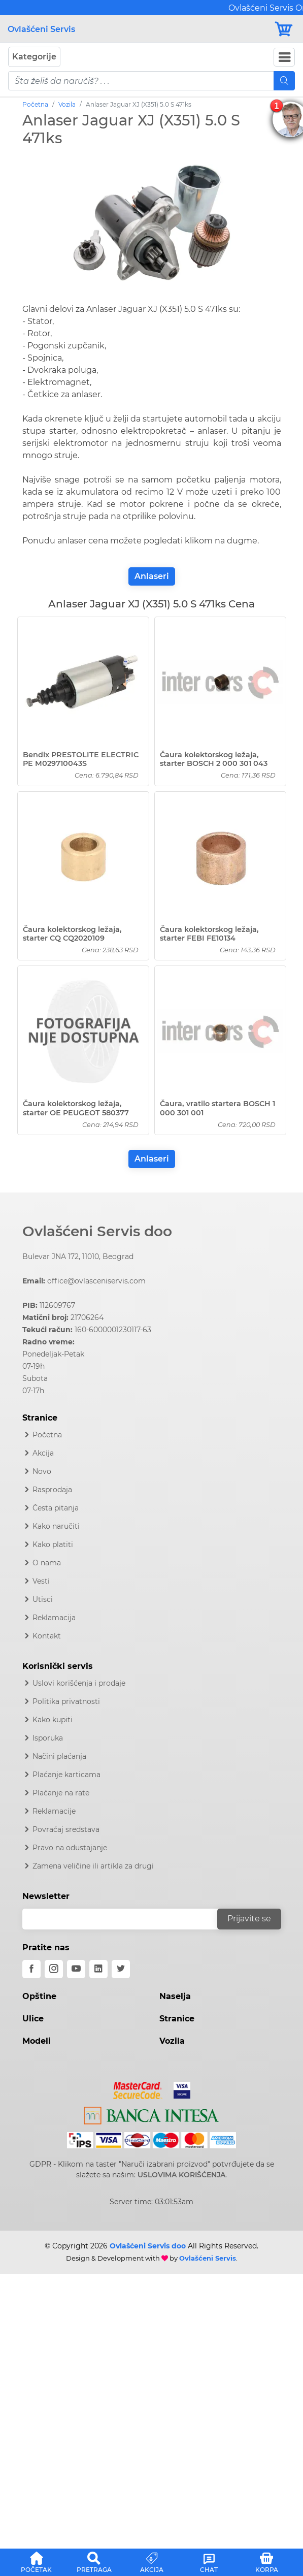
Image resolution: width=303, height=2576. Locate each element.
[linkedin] (98, 1969)
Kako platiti (52, 1544)
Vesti (41, 1581)
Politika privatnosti (66, 1701)
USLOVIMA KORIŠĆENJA (181, 2174)
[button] (36, 2561)
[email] (126, 1919)
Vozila (67, 104)
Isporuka (47, 1738)
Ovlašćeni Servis (41, 29)
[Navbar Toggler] (284, 57)
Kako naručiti (56, 1526)
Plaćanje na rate (60, 1792)
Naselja (175, 1996)
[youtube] (76, 1969)
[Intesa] (151, 2113)
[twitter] (121, 1969)
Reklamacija (54, 1617)
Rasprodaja (52, 1489)
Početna (35, 104)
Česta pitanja (55, 1507)
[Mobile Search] (284, 80)
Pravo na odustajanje (69, 1847)
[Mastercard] (139, 2088)
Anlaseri (151, 576)
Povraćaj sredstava (65, 1829)
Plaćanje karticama (66, 1774)
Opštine (39, 1996)
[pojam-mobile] (141, 80)
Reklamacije (54, 1811)
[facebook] (31, 1969)
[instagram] (54, 1969)
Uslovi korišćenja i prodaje (78, 1683)
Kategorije (34, 56)
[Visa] (178, 2088)
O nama (46, 1562)
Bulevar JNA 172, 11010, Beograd (77, 1256)
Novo (41, 1471)
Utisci (42, 1599)
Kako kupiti (52, 1719)
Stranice (176, 2018)
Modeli (36, 2041)
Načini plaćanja (59, 1756)
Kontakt (46, 1635)
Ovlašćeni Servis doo (97, 1231)
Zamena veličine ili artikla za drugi (93, 1866)
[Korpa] (284, 29)
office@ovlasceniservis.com (96, 1280)
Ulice (33, 2018)
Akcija (43, 1453)
